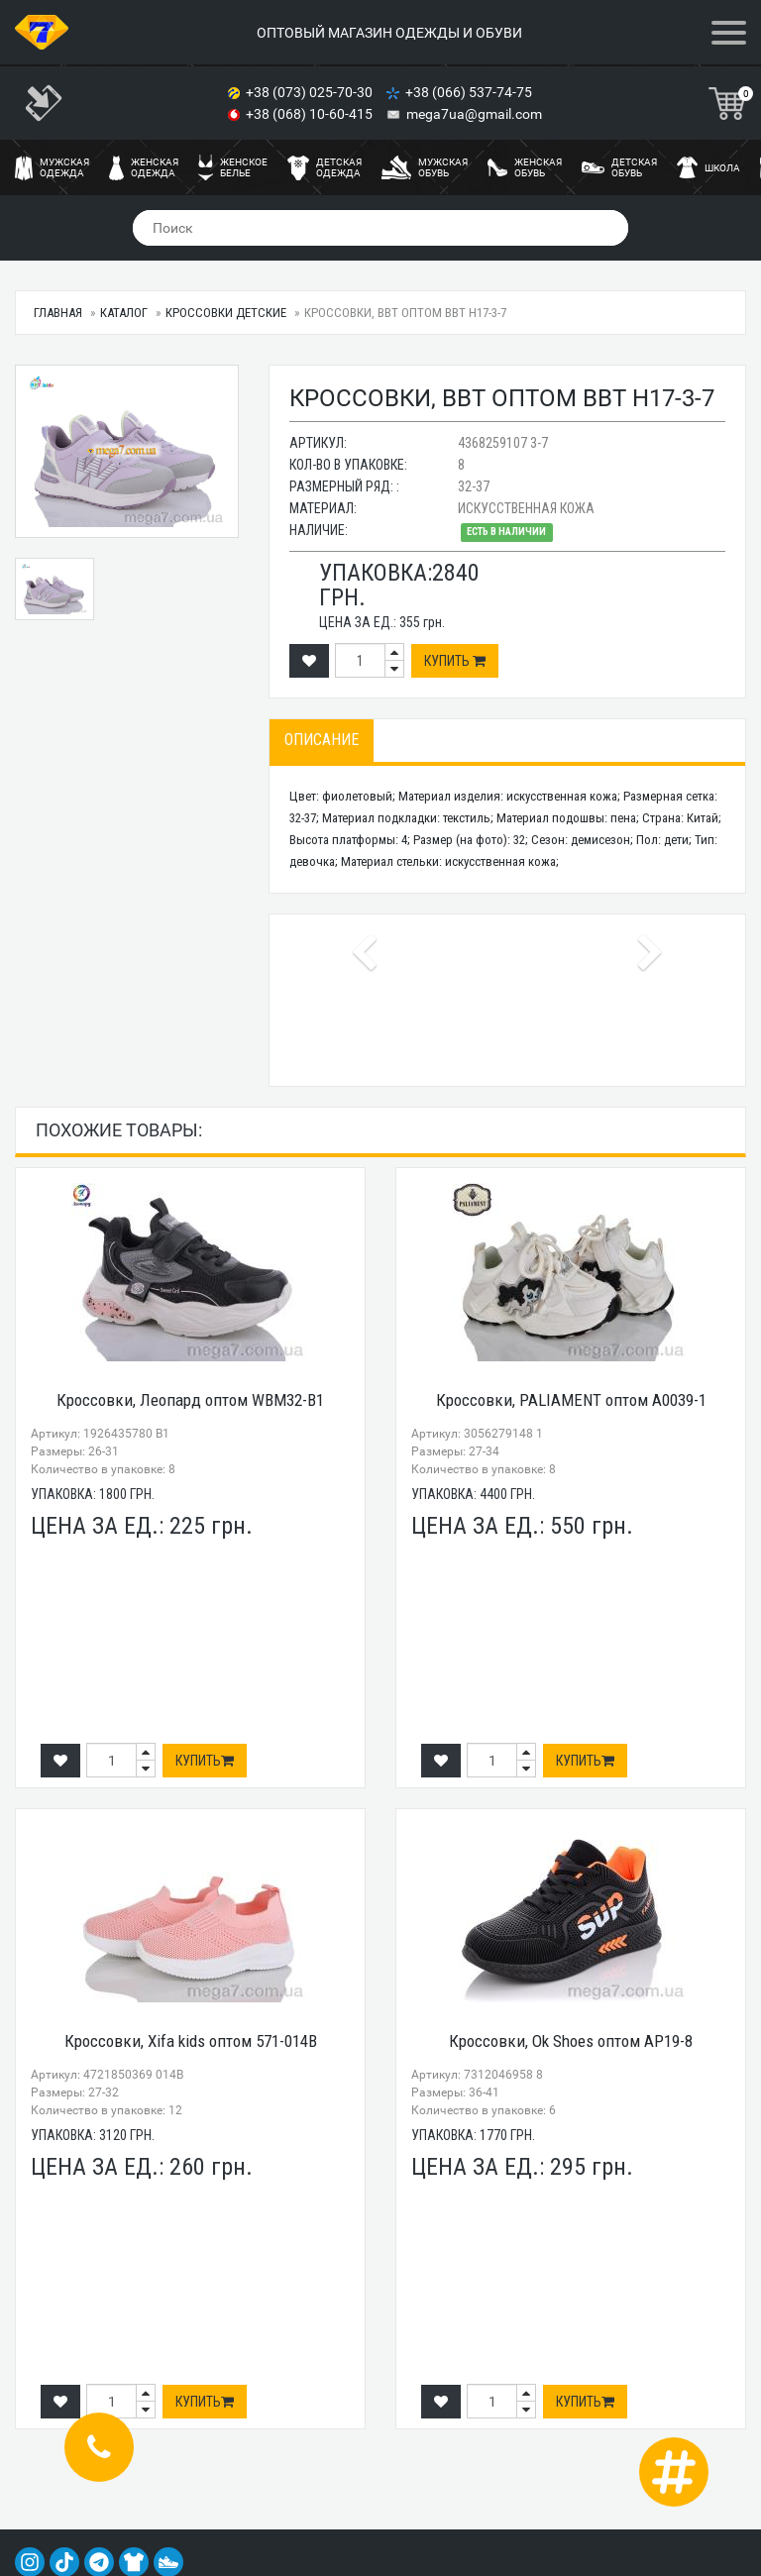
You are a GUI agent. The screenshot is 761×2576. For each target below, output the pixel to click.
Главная (58, 312)
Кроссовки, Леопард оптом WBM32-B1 (190, 1400)
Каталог (124, 312)
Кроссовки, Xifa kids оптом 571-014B (190, 2041)
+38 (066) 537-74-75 (470, 92)
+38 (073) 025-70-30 (311, 92)
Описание (321, 739)
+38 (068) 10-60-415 (311, 114)
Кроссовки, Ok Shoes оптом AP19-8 (571, 2041)
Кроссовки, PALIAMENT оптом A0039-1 (571, 1400)
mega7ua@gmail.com (474, 114)
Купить (455, 661)
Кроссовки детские (225, 312)
